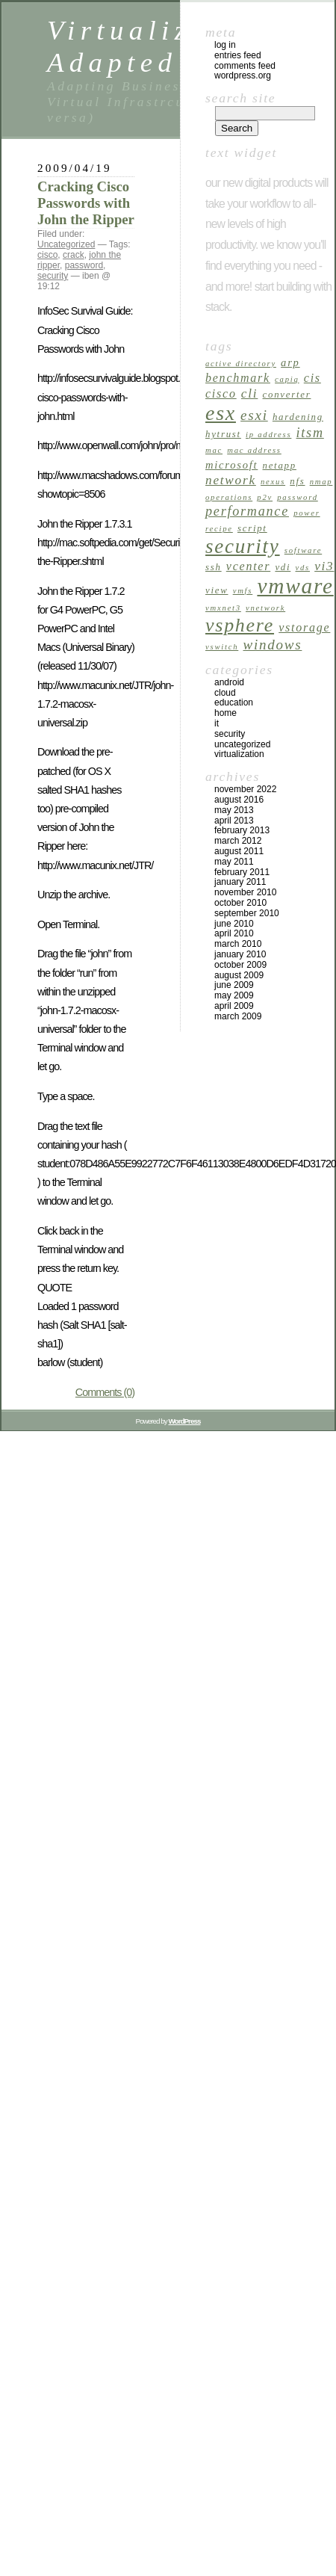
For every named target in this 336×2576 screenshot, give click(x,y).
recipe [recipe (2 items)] (219, 529)
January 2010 (240, 954)
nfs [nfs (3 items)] (297, 481)
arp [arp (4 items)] (290, 362)
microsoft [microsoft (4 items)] (231, 465)
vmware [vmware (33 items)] (295, 586)
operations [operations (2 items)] (228, 497)
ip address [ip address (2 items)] (268, 434)
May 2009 (234, 995)
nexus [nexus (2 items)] (273, 482)
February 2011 (242, 872)
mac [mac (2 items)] (214, 450)
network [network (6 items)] (230, 480)
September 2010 (246, 913)
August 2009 (239, 975)
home (225, 713)
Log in (225, 45)
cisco (47, 255)
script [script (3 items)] (252, 528)
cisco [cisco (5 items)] (221, 393)
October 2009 (240, 965)
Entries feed (237, 55)
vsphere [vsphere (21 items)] (239, 625)
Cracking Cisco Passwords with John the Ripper (85, 203)
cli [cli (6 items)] (249, 393)
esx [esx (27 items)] (220, 412)
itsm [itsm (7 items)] (310, 432)
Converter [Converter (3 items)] (287, 394)
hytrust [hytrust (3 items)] (223, 434)
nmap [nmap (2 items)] (321, 482)
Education (233, 702)
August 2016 (239, 799)
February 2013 (242, 830)
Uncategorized (66, 244)
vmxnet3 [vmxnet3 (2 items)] (223, 608)
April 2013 (234, 820)
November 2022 (245, 789)
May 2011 (234, 861)
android (229, 682)
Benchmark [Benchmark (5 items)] (237, 377)
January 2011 (240, 882)
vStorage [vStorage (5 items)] (304, 627)
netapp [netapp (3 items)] (279, 465)
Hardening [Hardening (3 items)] (298, 417)
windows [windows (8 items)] (272, 644)
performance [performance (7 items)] (247, 511)
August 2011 (239, 851)
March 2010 (237, 944)
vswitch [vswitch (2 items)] (221, 647)
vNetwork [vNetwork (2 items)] (265, 608)
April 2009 (234, 1006)
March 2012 (237, 840)
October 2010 (240, 903)
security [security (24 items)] (242, 546)
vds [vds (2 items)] (302, 567)
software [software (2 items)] (303, 550)
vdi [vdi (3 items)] (282, 567)
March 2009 (237, 1016)
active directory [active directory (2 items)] (240, 363)
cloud (225, 693)
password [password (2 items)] (297, 497)
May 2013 (234, 810)
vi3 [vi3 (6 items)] (324, 566)
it (216, 723)
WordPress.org (242, 75)
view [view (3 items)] (216, 590)
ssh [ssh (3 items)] (213, 567)
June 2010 (234, 923)
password (84, 265)
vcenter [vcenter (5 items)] (248, 566)
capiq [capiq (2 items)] (287, 379)
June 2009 (234, 985)
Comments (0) (104, 1392)
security (52, 276)
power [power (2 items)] (306, 513)
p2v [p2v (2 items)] (265, 497)
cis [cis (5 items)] (312, 377)
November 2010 (245, 892)
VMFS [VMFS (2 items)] (243, 591)
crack (73, 255)
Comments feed (245, 66)
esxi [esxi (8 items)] (254, 415)
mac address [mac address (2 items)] (254, 450)
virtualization (239, 754)
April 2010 (234, 933)
